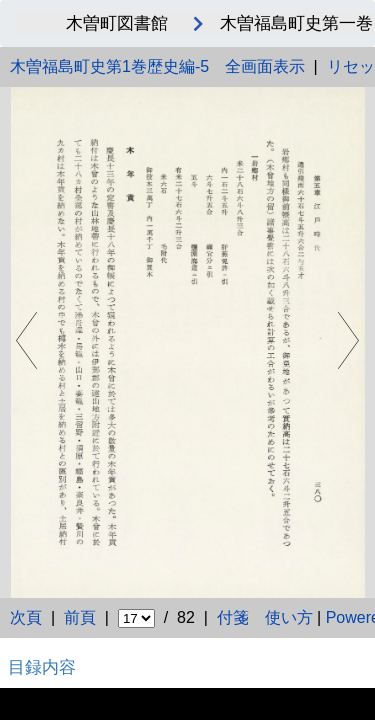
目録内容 (42, 667)
